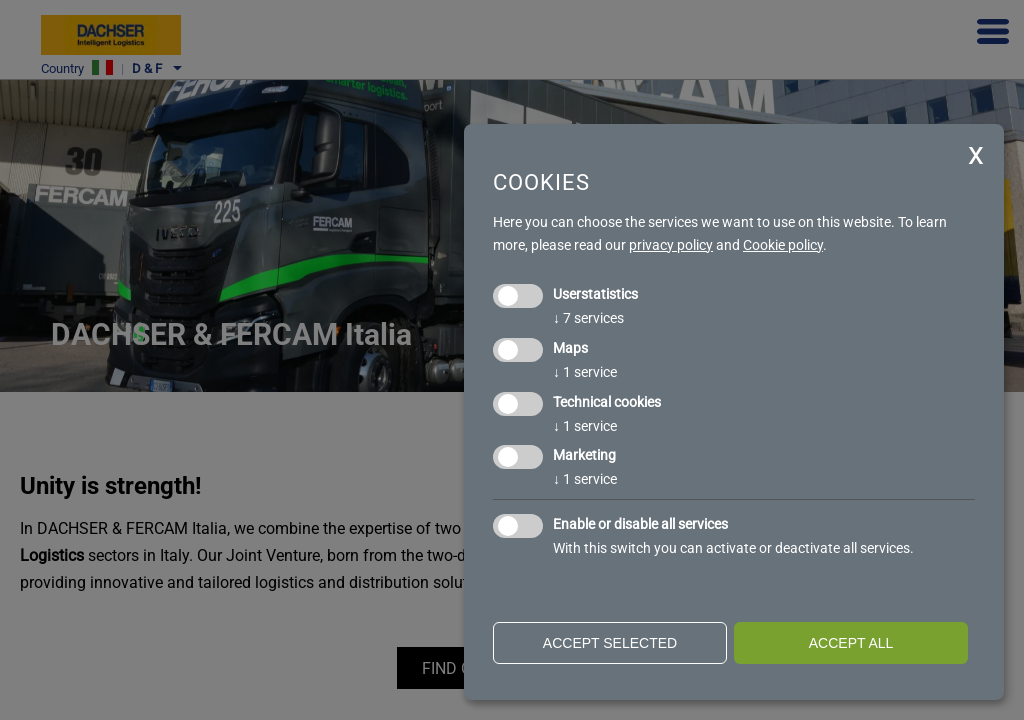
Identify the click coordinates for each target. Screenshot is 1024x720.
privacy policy (671, 245)
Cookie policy (783, 245)
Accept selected (610, 643)
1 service (585, 372)
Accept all (851, 643)
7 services (588, 318)
